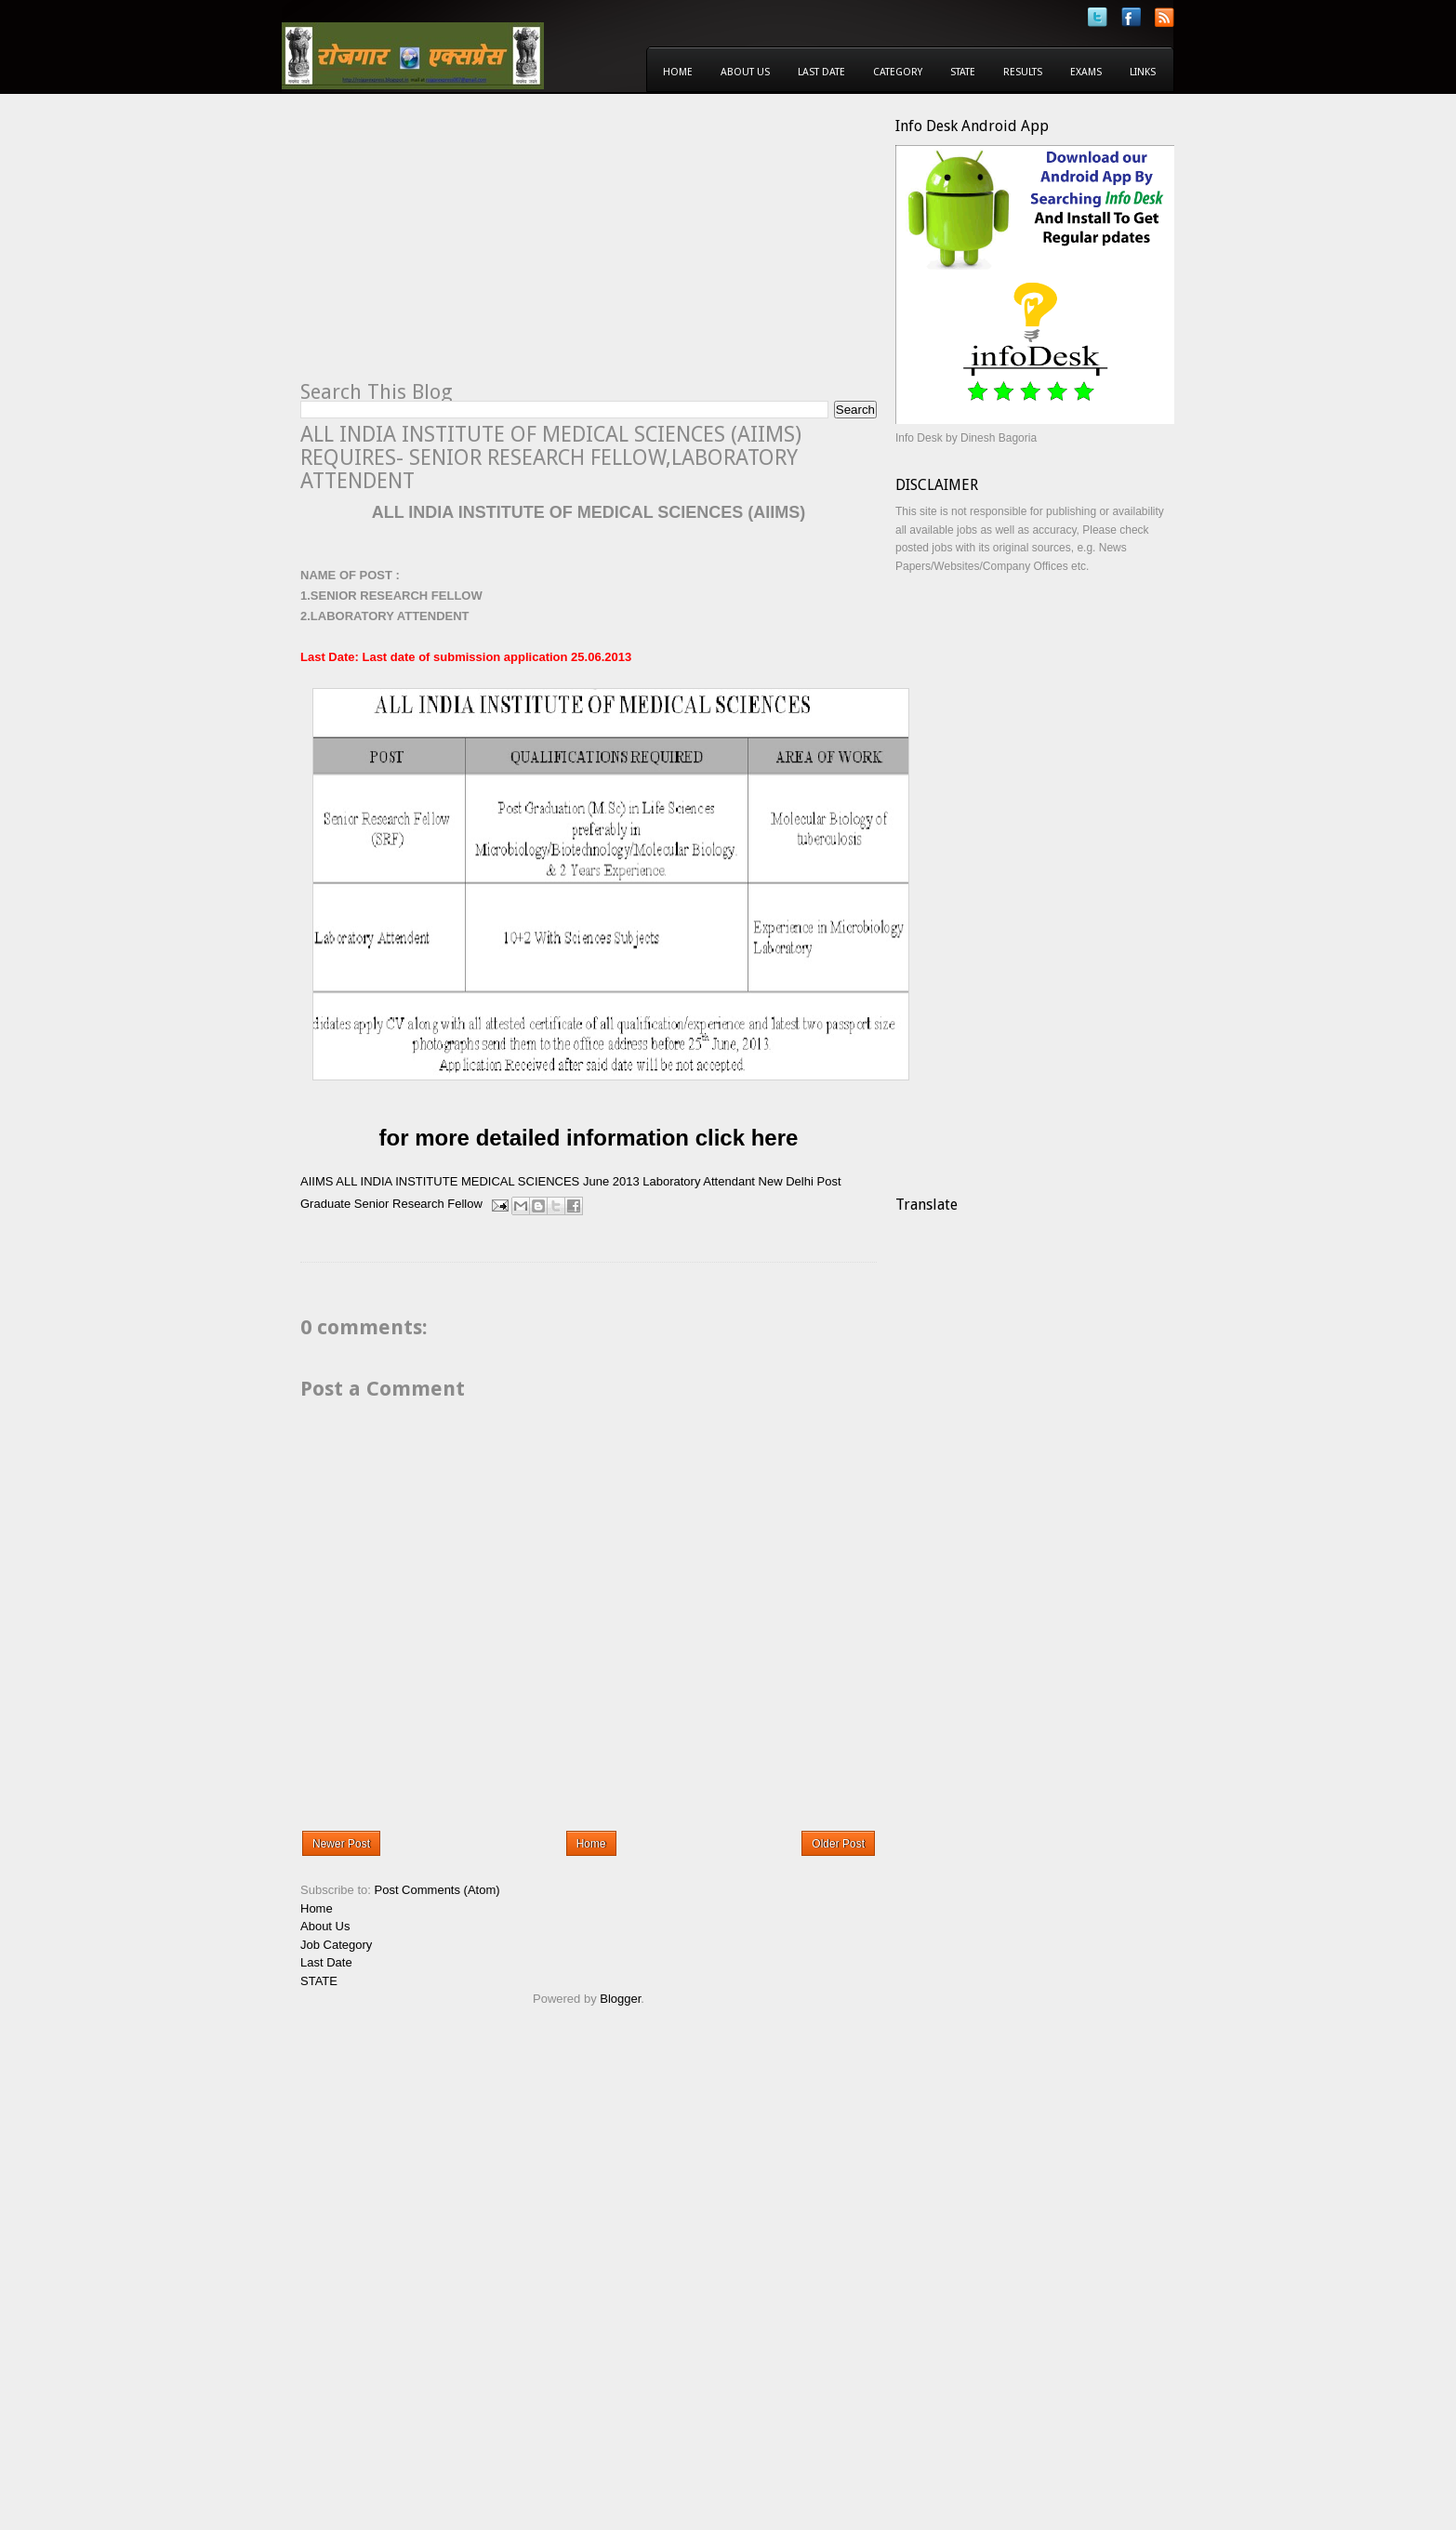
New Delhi (786, 1181)
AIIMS (316, 1181)
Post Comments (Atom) (437, 1890)
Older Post (838, 1843)
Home (678, 72)
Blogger (620, 1999)
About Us (745, 72)
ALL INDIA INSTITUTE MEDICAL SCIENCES (457, 1181)
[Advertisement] (456, 247)
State (962, 72)
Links (1143, 72)
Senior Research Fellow (418, 1204)
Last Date (821, 72)
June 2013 (611, 1181)
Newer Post (341, 1843)
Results (1022, 72)
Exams (1086, 72)
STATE (319, 1981)
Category (897, 72)
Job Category (336, 1945)
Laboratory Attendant (698, 1181)
